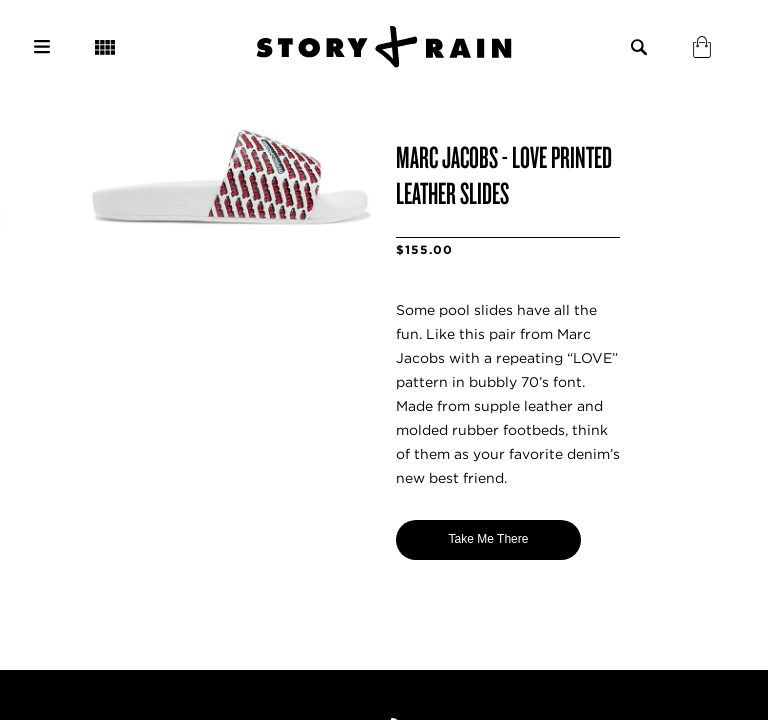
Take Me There (489, 539)
